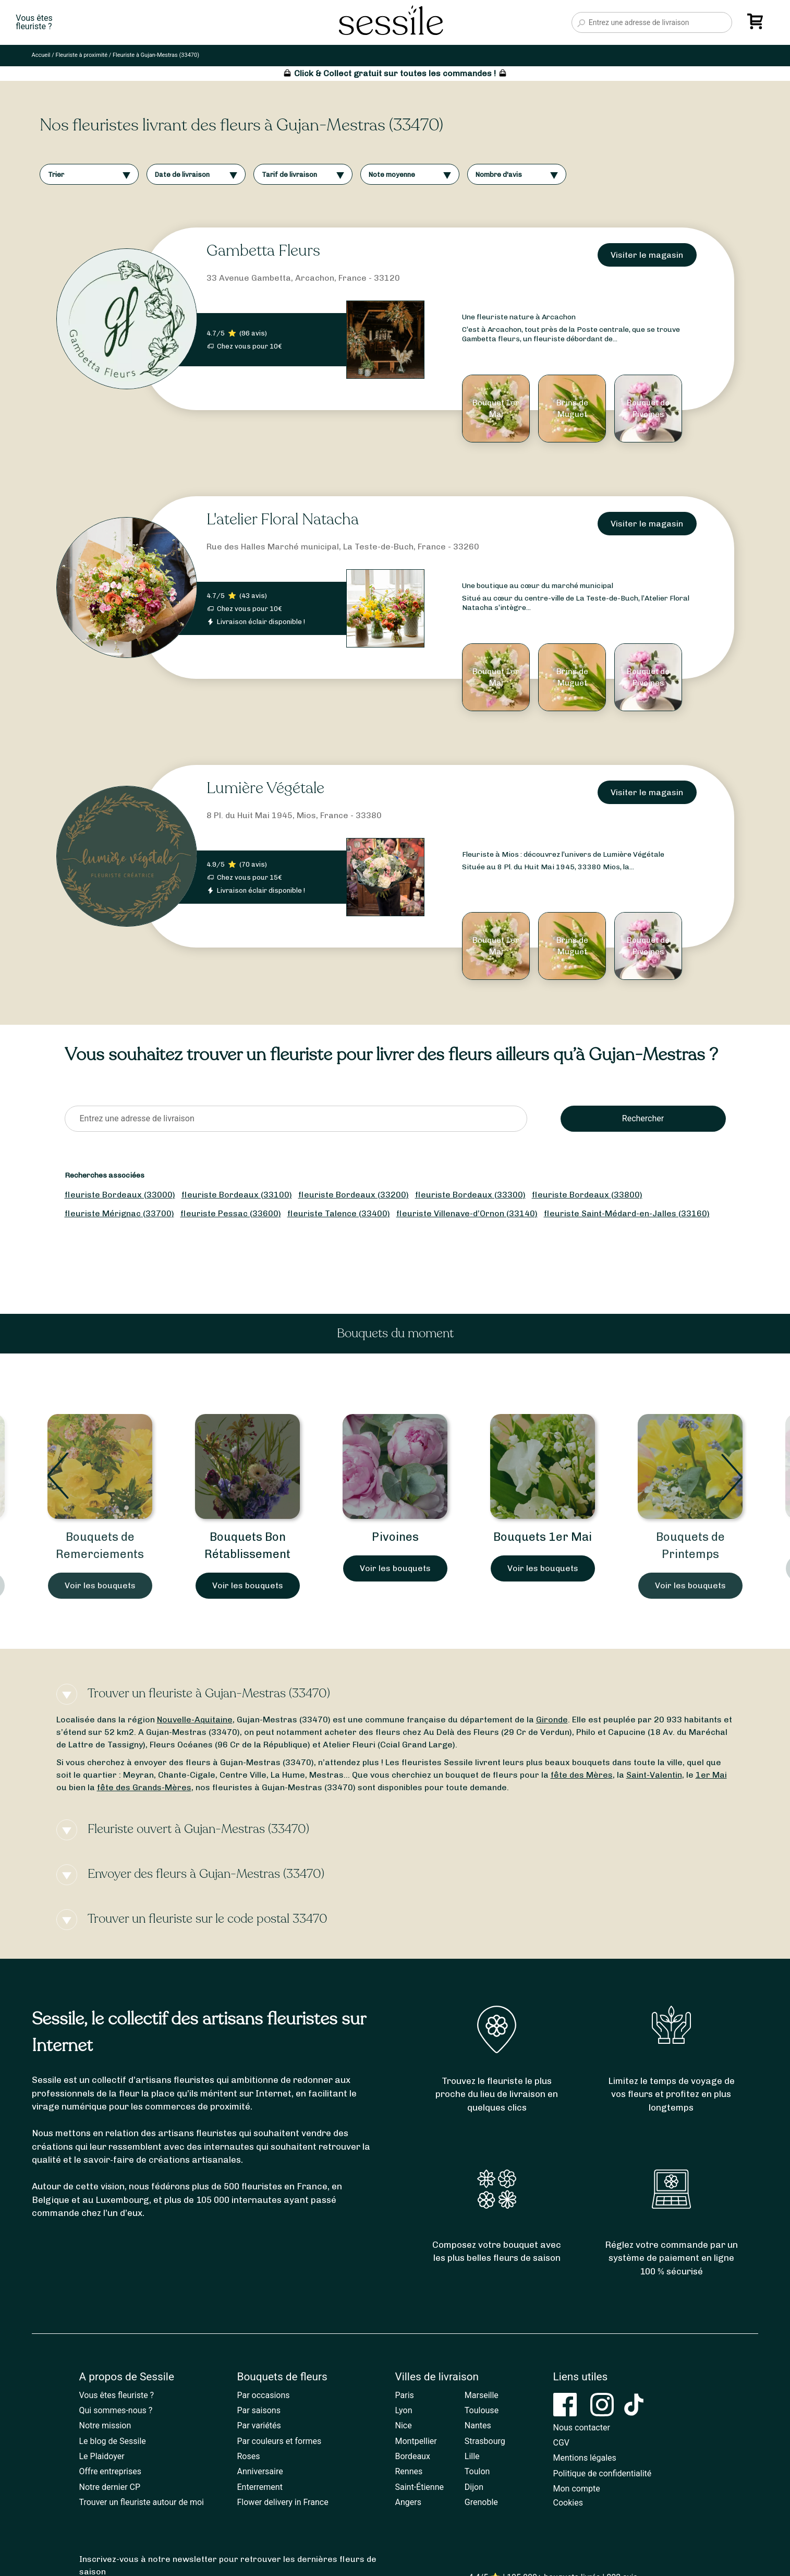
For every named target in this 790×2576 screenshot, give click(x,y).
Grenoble (481, 2502)
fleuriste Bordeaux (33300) (470, 1195)
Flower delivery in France (283, 2502)
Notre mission (105, 2425)
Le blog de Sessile (112, 2441)
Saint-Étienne (419, 2487)
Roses (248, 2456)
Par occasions (263, 2395)
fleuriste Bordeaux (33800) (587, 1195)
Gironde (552, 1719)
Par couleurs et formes (279, 2441)
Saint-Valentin (654, 1775)
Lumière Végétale (265, 788)
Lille (472, 2456)
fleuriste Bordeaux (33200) (353, 1195)
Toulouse (482, 2410)
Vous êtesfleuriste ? (34, 22)
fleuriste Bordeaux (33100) (236, 1195)
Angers (408, 2502)
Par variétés (259, 2425)
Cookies (568, 2503)
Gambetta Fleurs (263, 250)
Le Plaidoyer (102, 2456)
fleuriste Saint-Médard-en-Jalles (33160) (627, 1213)
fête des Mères (582, 1775)
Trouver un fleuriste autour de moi (141, 2502)
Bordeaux (412, 2456)
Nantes (478, 2425)
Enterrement (260, 2487)
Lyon (403, 2410)
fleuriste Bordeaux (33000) (120, 1195)
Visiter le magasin (647, 255)
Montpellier (416, 2441)
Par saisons (259, 2410)
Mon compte (576, 2489)
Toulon (477, 2471)
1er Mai (711, 1775)
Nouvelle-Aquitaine (195, 1719)
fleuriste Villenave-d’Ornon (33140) (467, 1213)
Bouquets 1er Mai (542, 1537)
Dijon (474, 2487)
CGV (561, 2443)
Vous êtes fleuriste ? (116, 2395)
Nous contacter (581, 2428)
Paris (404, 2395)
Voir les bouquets (100, 1585)
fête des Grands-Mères (144, 1787)
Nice (403, 2425)
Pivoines (395, 1537)
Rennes (409, 2471)
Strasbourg (485, 2441)
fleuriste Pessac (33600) (230, 1213)
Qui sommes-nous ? (116, 2410)
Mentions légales (584, 2458)
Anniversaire (260, 2471)
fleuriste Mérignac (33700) (119, 1213)
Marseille (482, 2395)
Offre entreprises (110, 2471)
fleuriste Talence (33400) (338, 1213)
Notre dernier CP (110, 2487)
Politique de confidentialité (602, 2473)
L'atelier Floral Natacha (282, 519)
